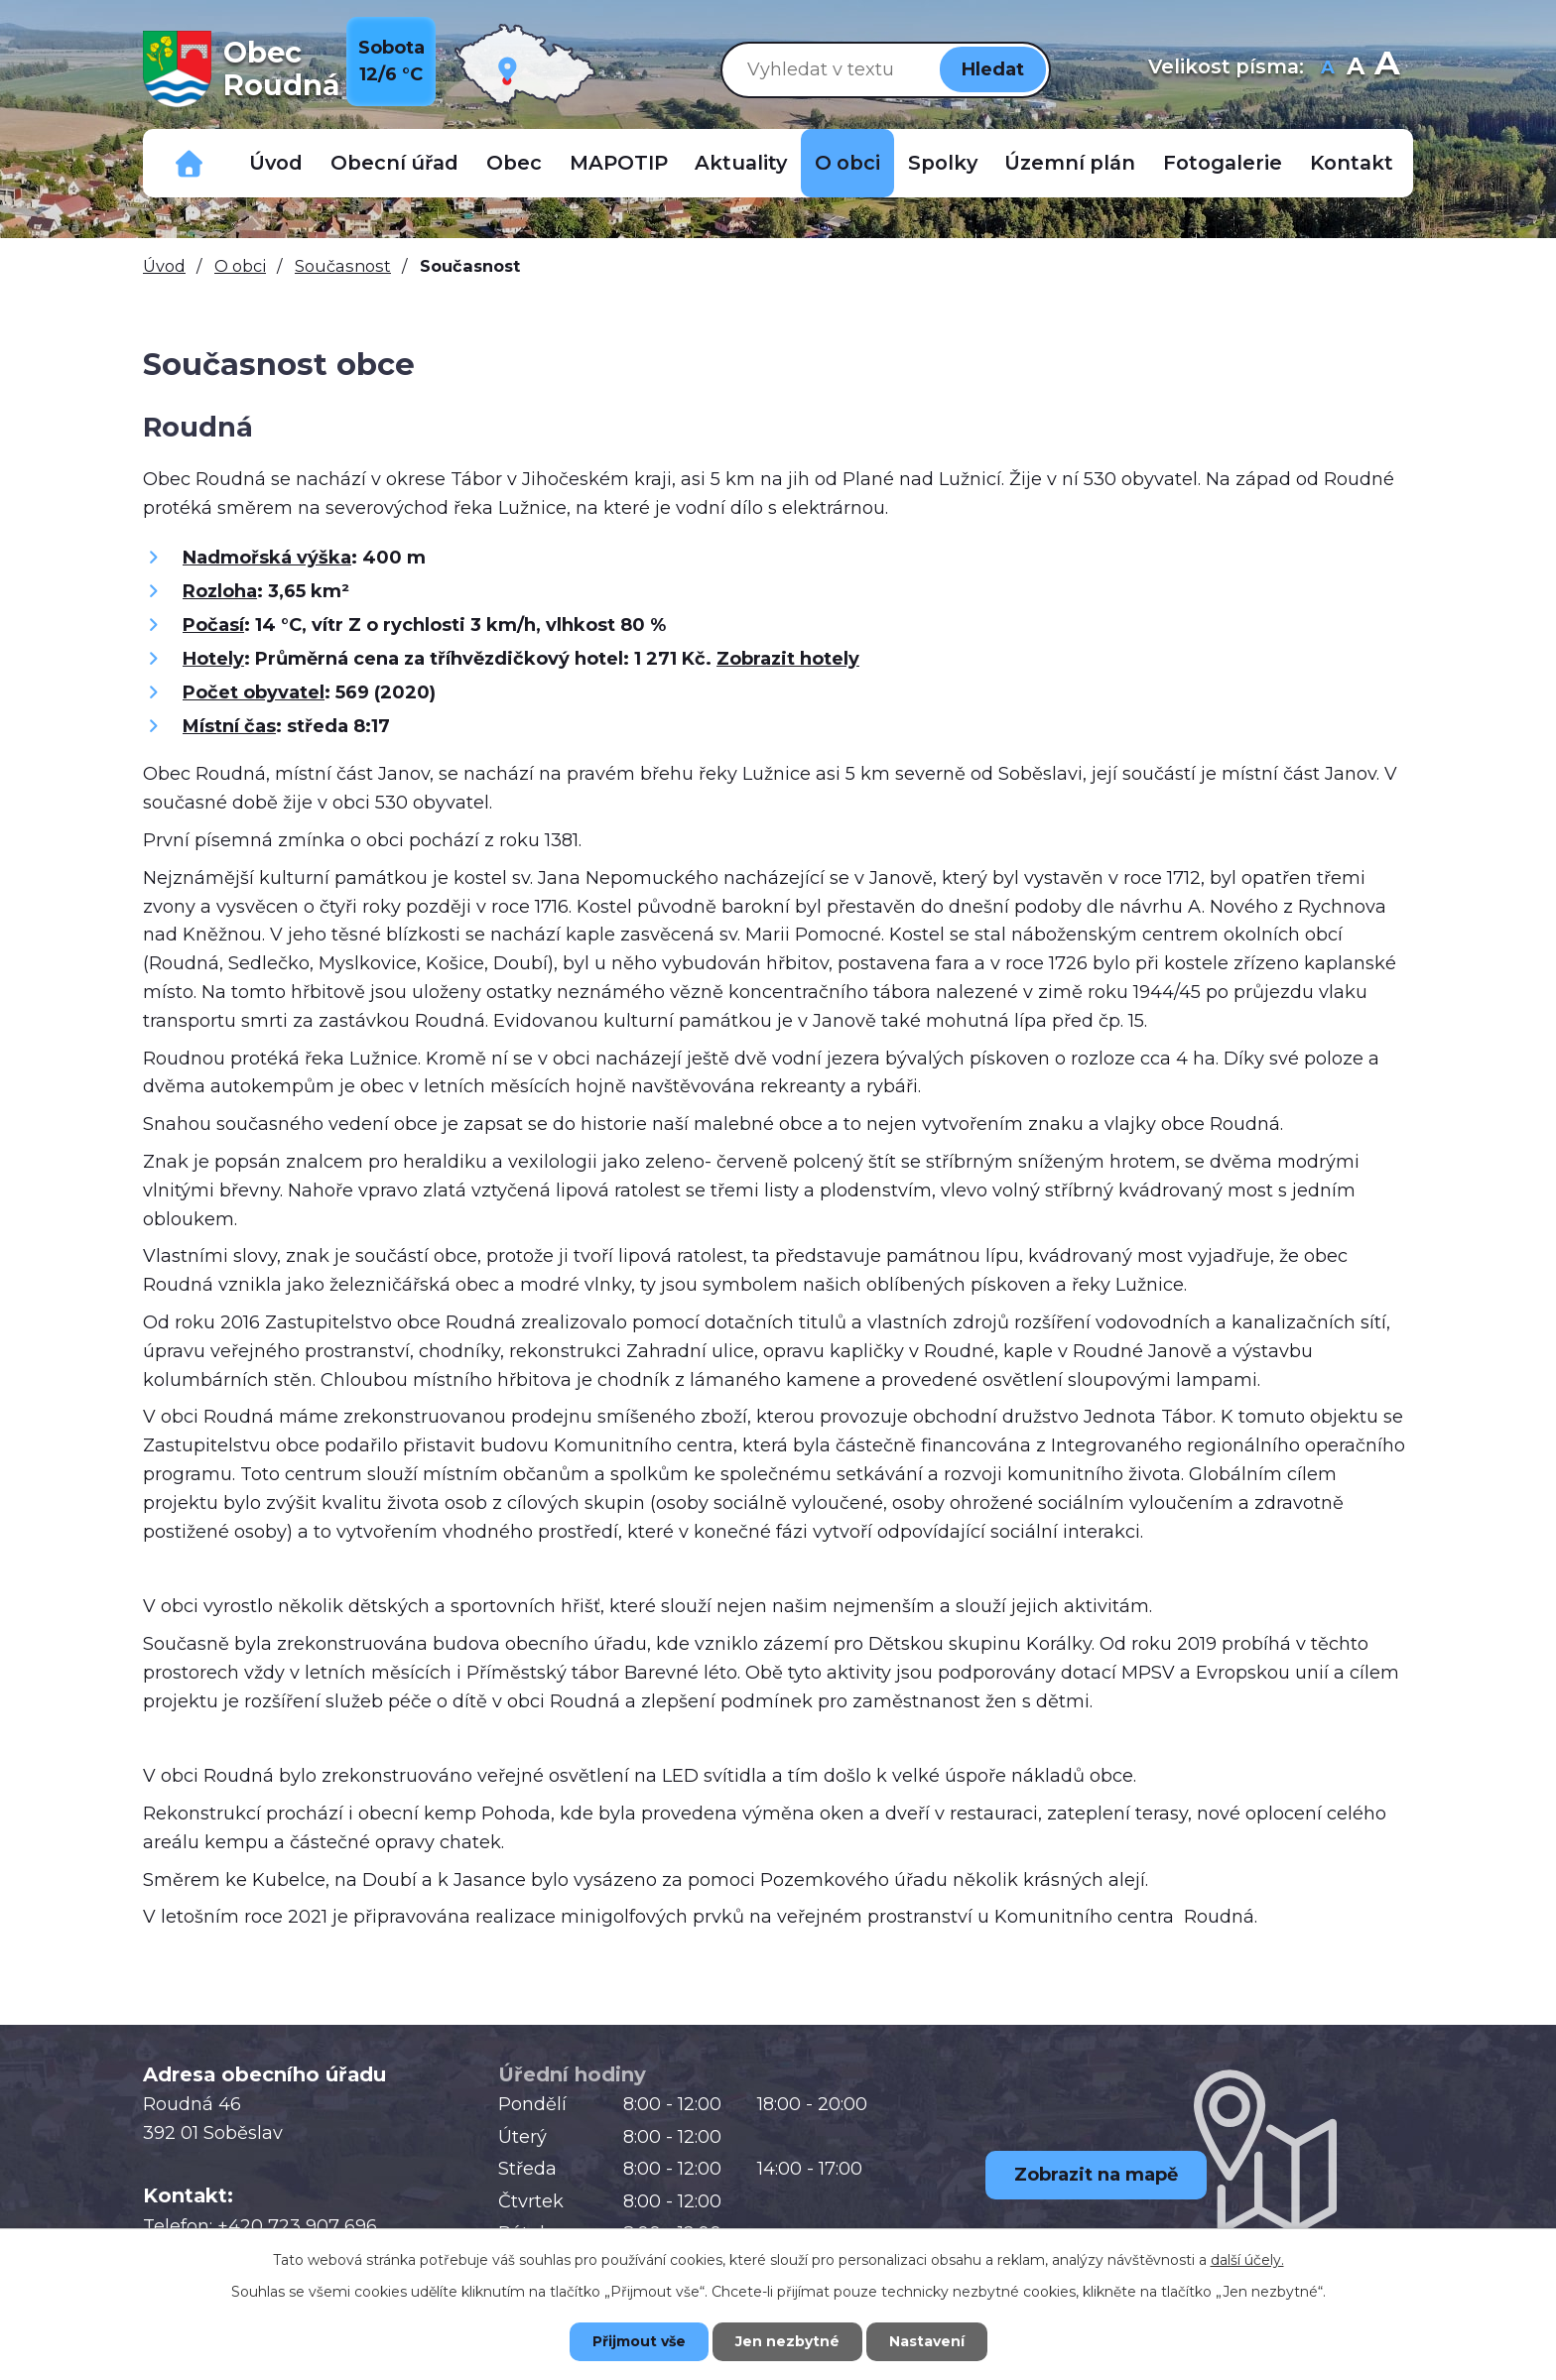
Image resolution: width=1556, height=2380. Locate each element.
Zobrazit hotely (787, 659)
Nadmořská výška (267, 557)
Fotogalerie (1222, 163)
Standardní (1355, 69)
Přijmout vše (639, 2341)
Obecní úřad (394, 163)
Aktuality (741, 163)
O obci (847, 163)
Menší (1327, 69)
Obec (514, 163)
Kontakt (1351, 163)
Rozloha (220, 591)
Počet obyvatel (253, 692)
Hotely (213, 659)
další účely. (1247, 2260)
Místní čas (229, 726)
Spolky (942, 163)
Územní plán (1069, 163)
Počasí (213, 625)
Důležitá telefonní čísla (189, 163)
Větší (1386, 69)
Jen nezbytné (787, 2341)
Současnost (343, 266)
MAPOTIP (619, 163)
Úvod (276, 163)
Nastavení (927, 2341)
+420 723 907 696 (297, 2226)
